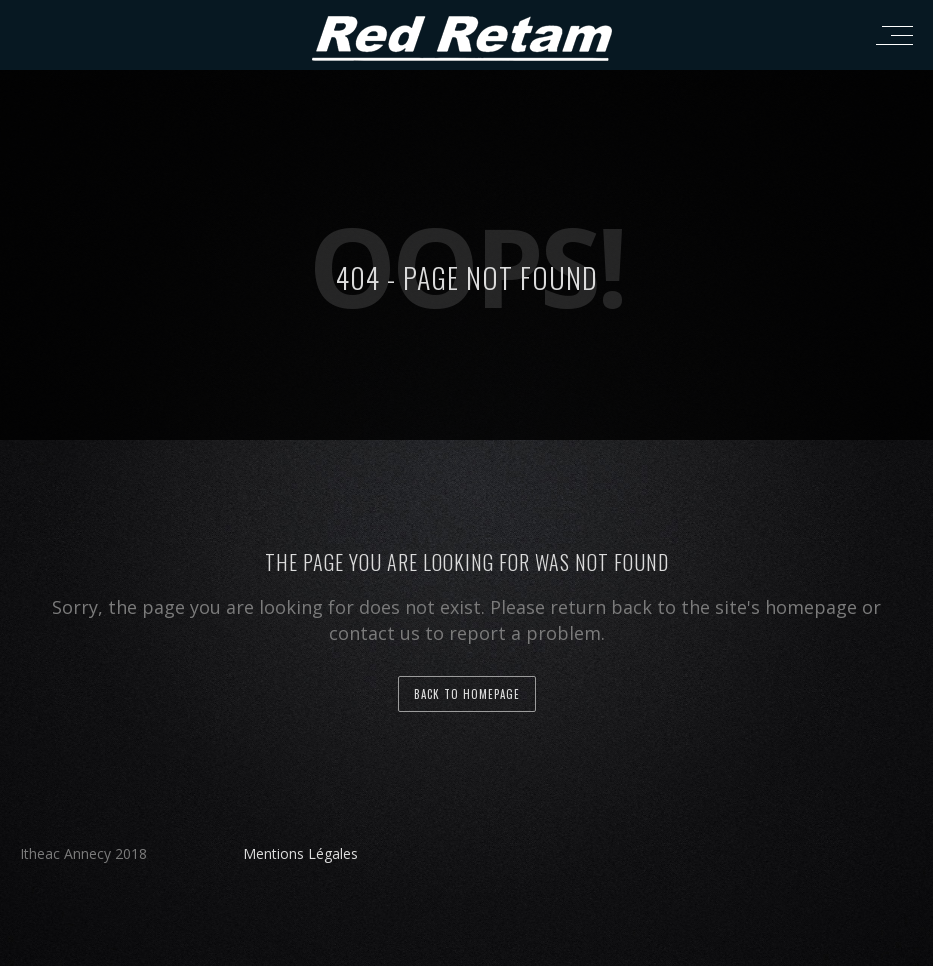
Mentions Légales (300, 853)
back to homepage (467, 694)
